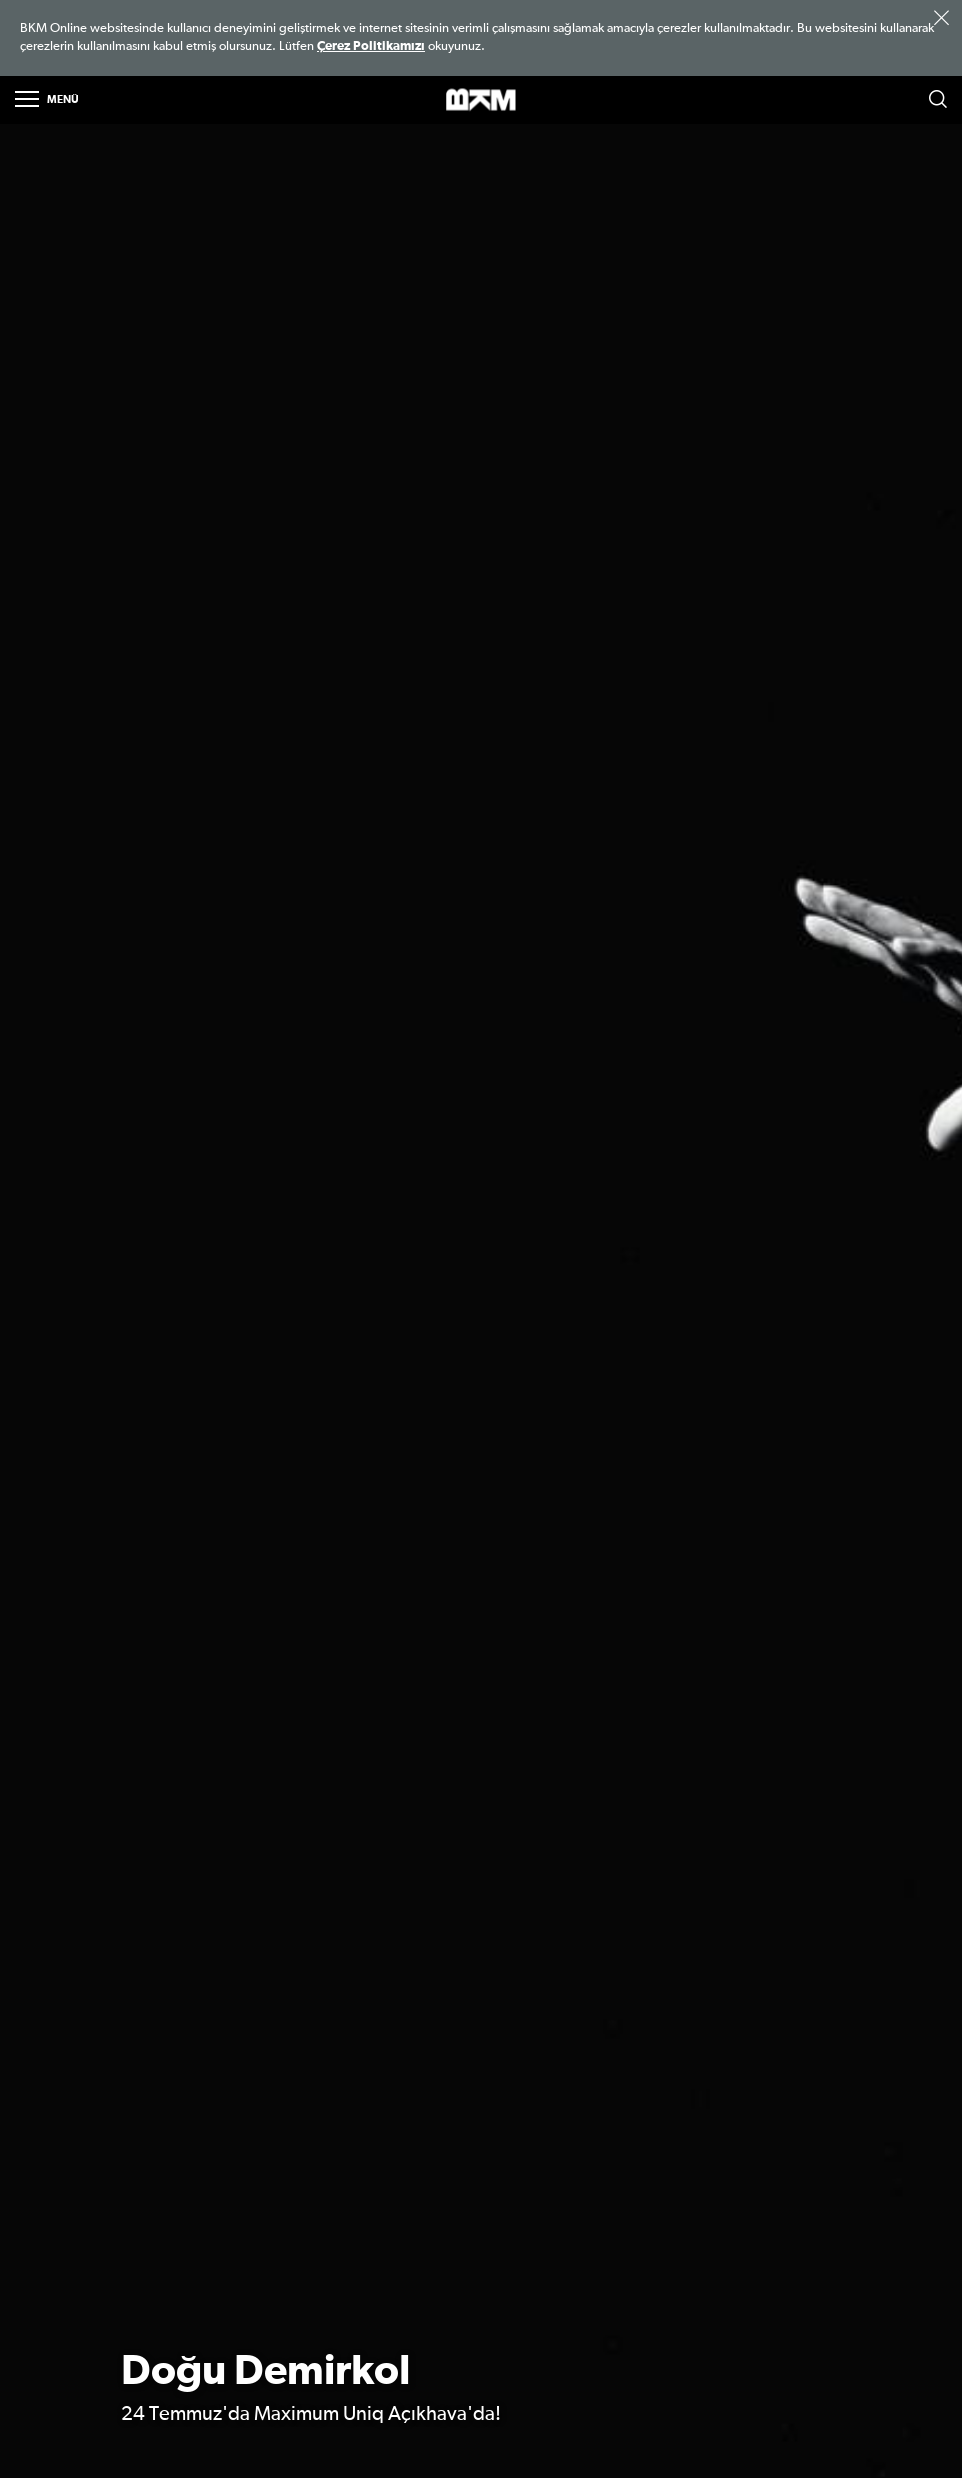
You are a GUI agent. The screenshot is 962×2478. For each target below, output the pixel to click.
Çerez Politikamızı (371, 46)
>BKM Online (481, 100)
